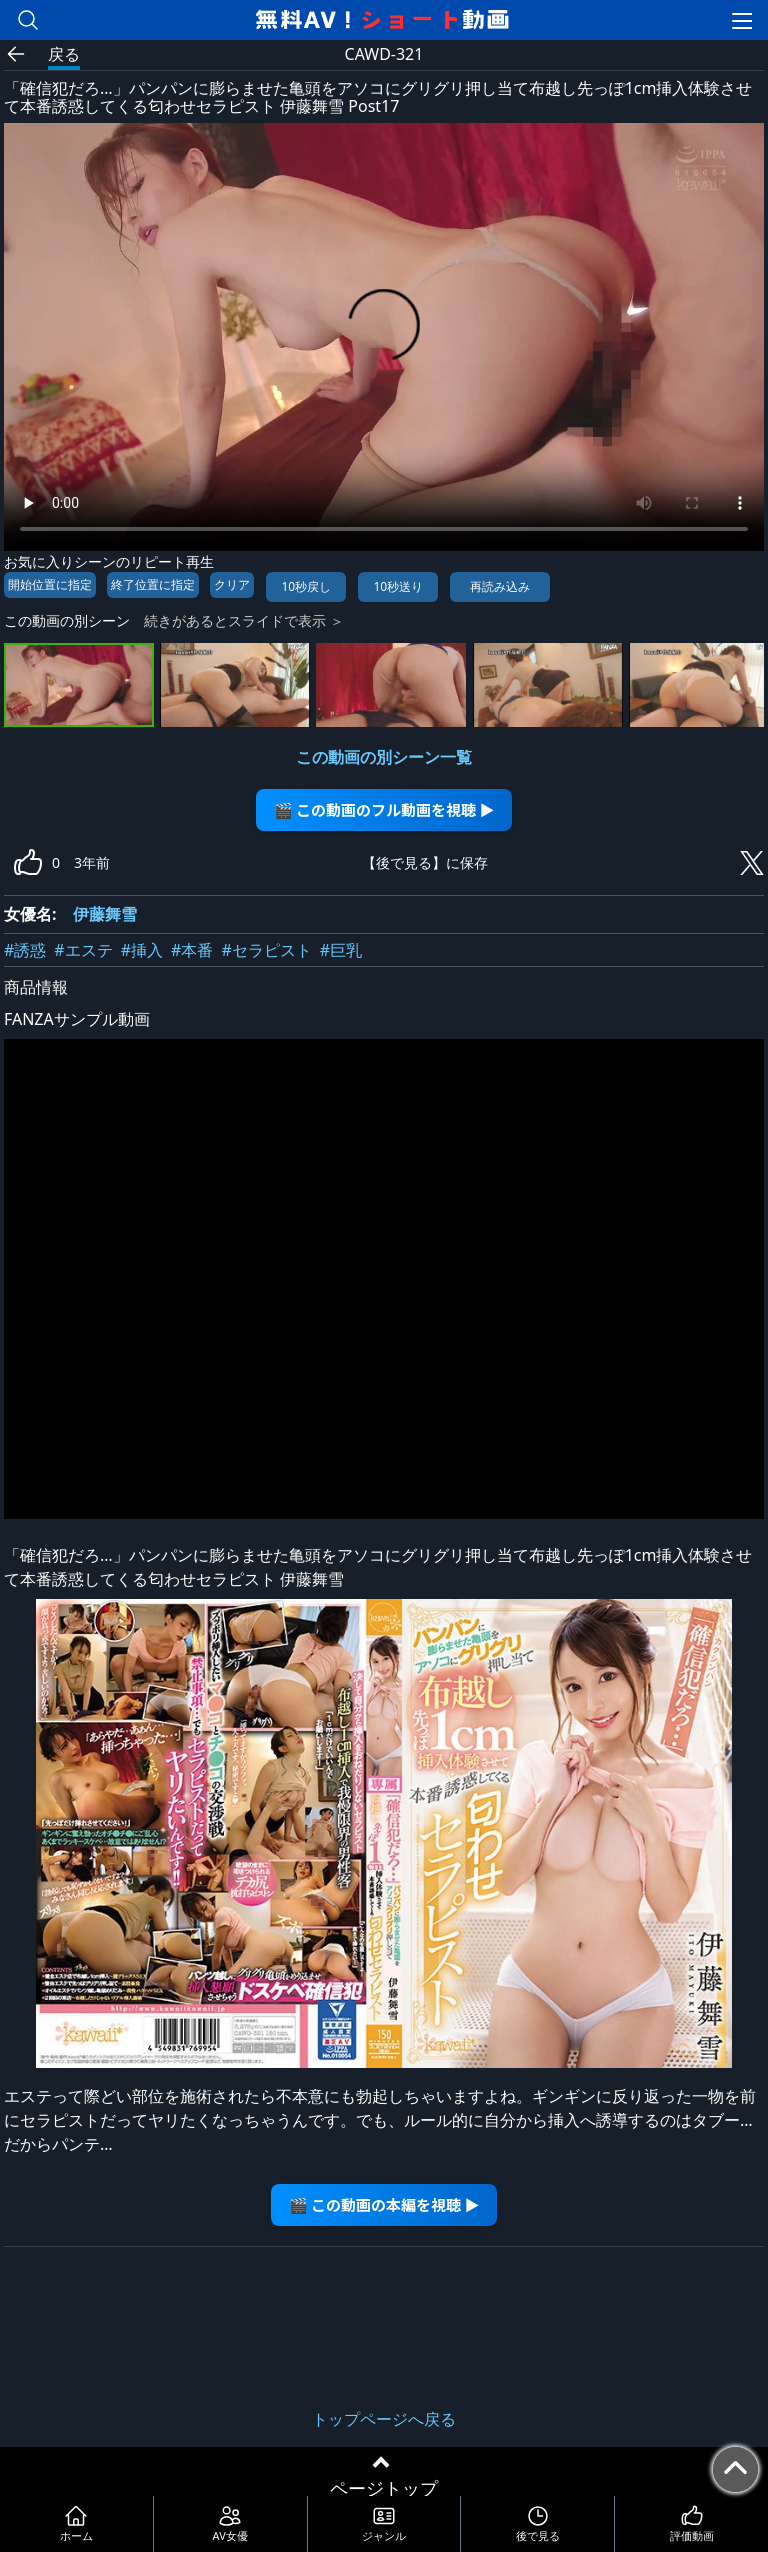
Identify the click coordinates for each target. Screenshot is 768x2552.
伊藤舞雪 (105, 914)
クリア (232, 584)
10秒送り (398, 586)
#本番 (192, 950)
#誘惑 (25, 950)
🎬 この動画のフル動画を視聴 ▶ (384, 809)
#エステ (83, 950)
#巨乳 (341, 950)
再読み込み (500, 586)
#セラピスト (266, 950)
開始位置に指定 (50, 584)
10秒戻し (306, 586)
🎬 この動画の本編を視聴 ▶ (384, 2204)
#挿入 (142, 950)
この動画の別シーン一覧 (384, 757)
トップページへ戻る (384, 2419)
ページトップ (384, 2488)
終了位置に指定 (153, 584)
